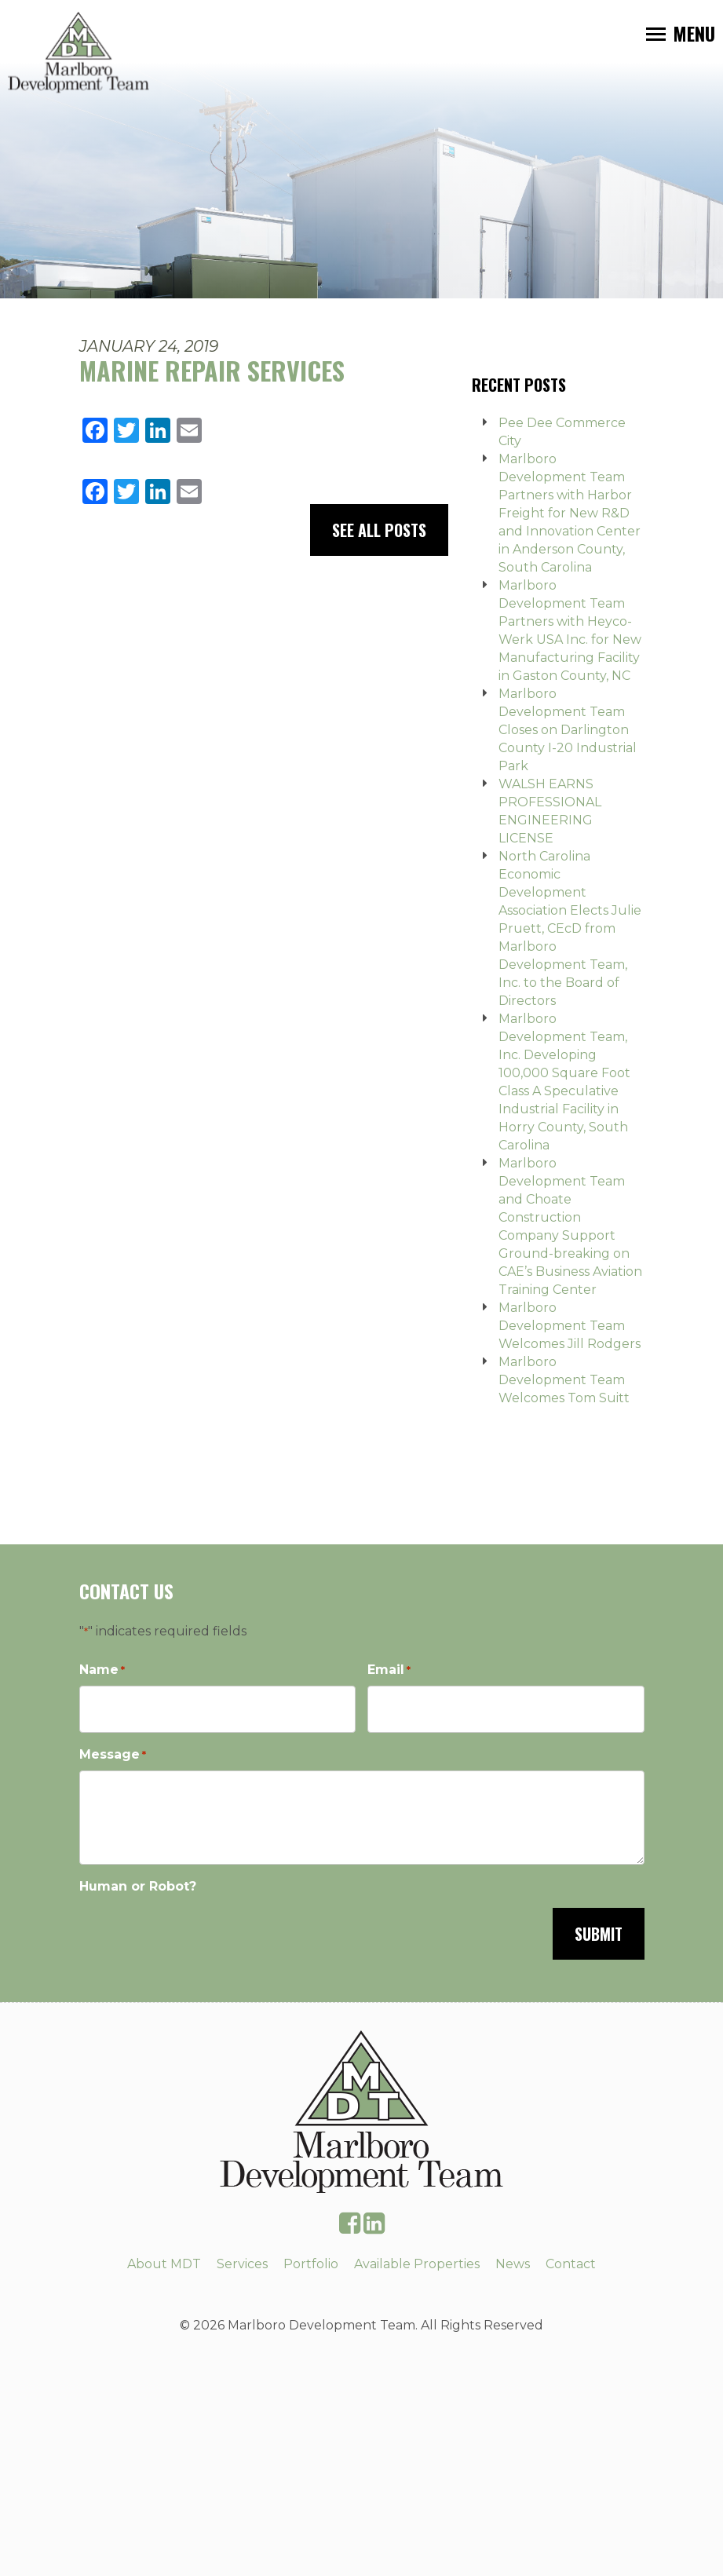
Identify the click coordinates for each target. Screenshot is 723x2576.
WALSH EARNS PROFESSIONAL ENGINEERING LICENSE (549, 811)
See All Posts (379, 530)
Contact (571, 2263)
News (512, 2263)
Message (112, 1755)
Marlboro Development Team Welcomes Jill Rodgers (569, 1325)
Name (102, 1670)
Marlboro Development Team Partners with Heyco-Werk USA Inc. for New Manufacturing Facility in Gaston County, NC (569, 630)
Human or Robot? (137, 1886)
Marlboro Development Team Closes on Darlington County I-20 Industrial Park (567, 729)
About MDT (164, 2263)
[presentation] (198, 1932)
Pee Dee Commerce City (562, 431)
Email (389, 1670)
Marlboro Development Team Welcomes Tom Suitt (564, 1379)
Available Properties (417, 2263)
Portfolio (310, 2263)
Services (242, 2263)
